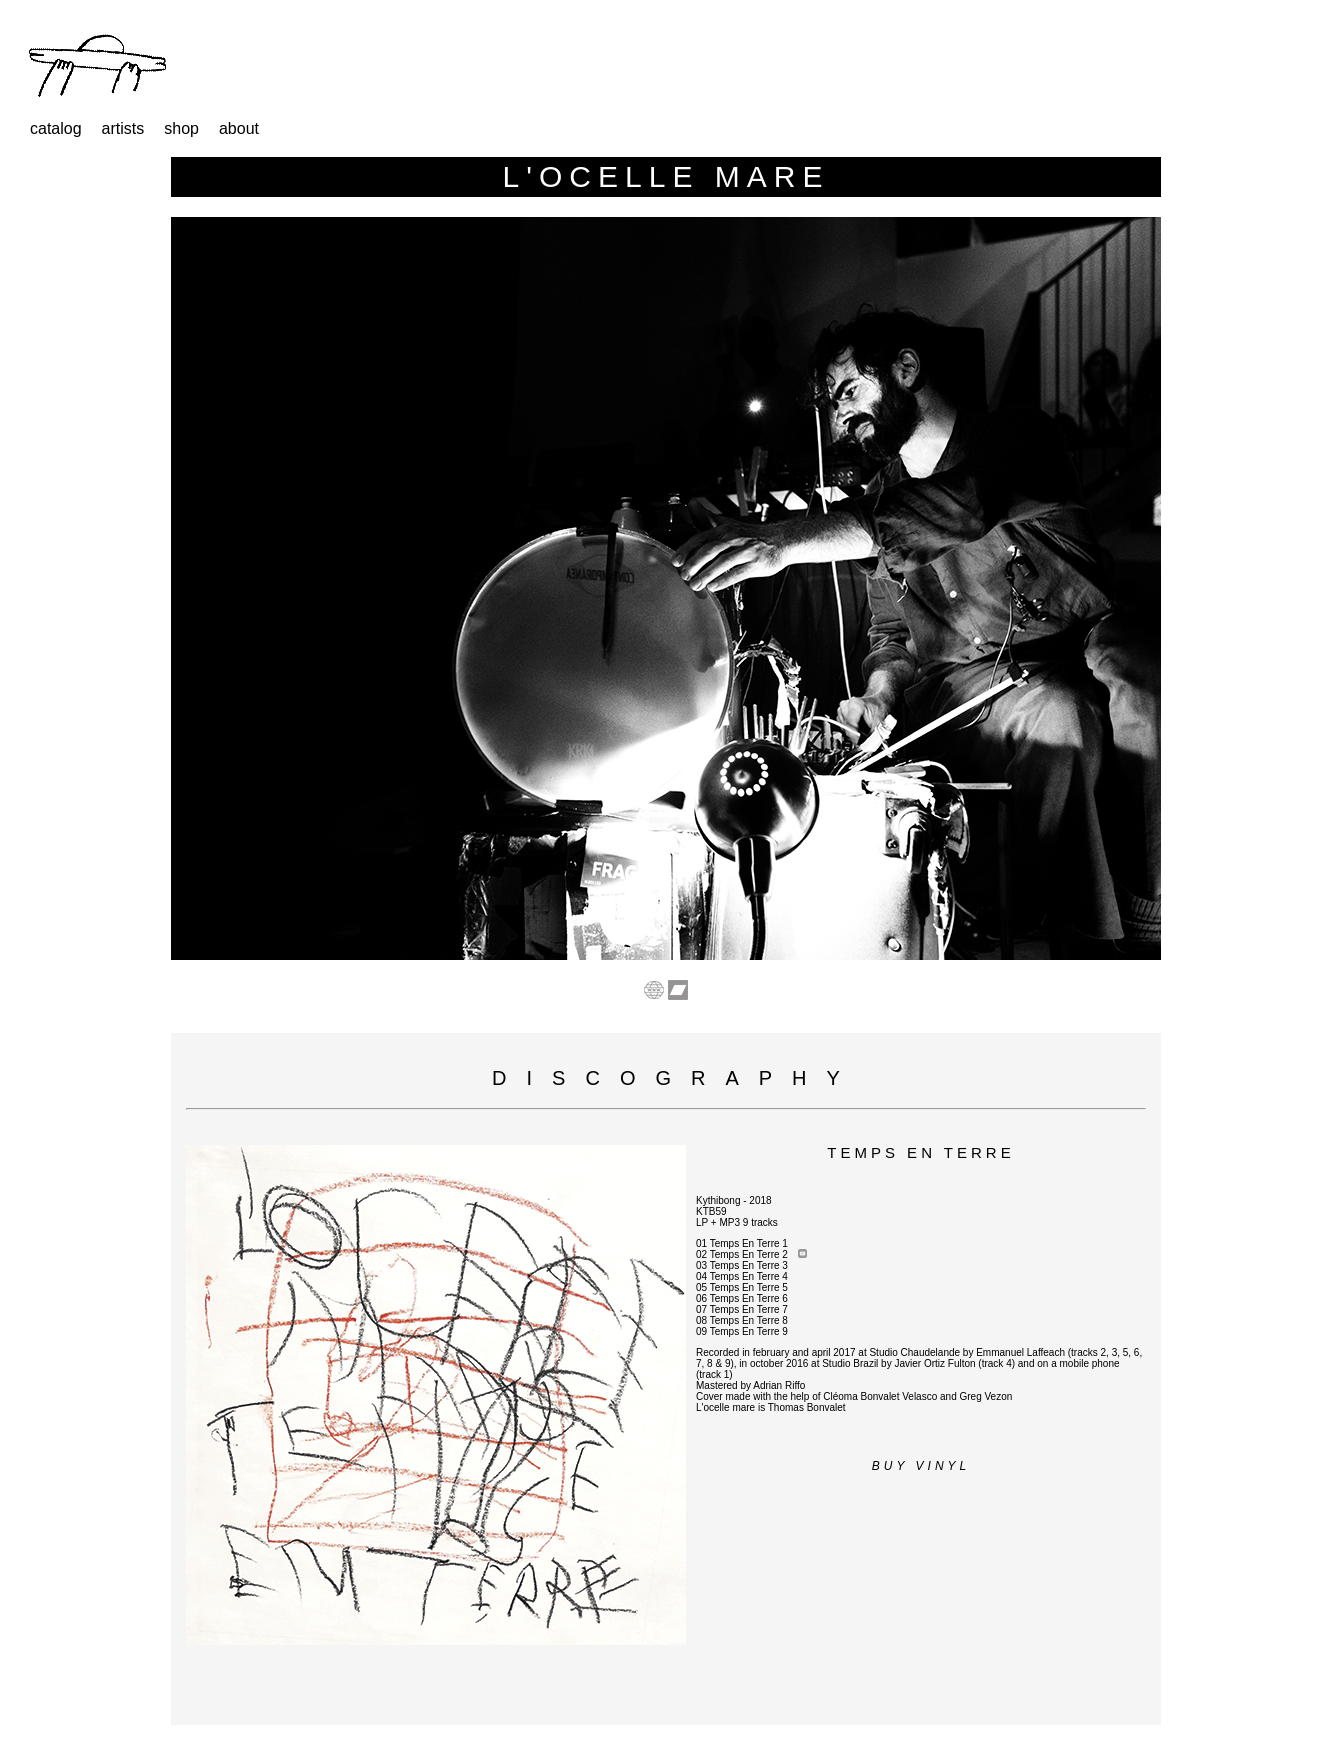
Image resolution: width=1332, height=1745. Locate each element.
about (239, 128)
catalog (56, 128)
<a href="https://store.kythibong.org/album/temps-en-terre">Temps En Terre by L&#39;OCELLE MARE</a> (436, 1686)
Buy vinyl (921, 1466)
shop (181, 128)
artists (123, 128)
